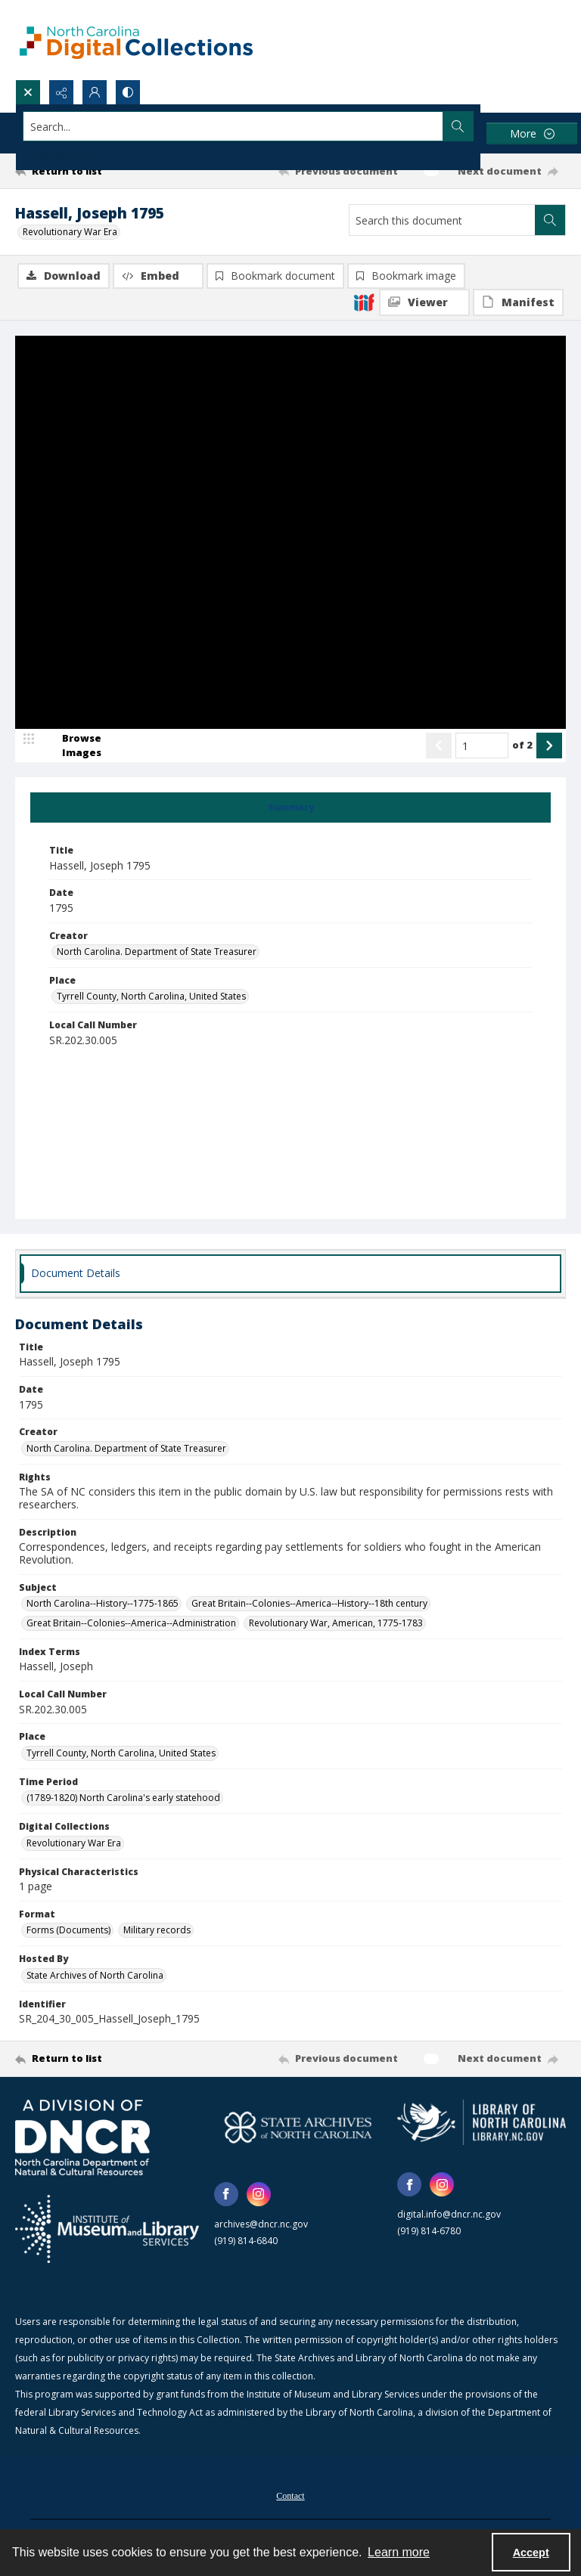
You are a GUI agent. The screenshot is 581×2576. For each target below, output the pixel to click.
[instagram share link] (259, 2194)
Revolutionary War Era (70, 231)
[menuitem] (290, 2494)
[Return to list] (87, 170)
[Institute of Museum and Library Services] (107, 2229)
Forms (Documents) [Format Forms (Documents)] (68, 1929)
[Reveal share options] (61, 92)
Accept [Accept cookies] (531, 2553)
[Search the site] (233, 126)
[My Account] (94, 92)
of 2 (522, 745)
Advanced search (60, 153)
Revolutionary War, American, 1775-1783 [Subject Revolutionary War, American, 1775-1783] (336, 1623)
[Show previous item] (439, 745)
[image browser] (72, 745)
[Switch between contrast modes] (128, 92)
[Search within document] (550, 220)
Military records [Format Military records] (157, 1929)
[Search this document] (442, 220)
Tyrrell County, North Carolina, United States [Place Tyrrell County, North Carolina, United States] (151, 996)
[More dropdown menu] (531, 133)
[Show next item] (549, 745)
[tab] (290, 807)
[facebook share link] (226, 2194)
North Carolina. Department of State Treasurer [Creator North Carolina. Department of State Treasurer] (156, 951)
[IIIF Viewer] (424, 302)
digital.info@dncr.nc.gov (449, 2214)
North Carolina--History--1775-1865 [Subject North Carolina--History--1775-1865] (102, 1603)
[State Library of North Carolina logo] (481, 2122)
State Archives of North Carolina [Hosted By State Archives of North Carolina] (94, 1975)
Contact (290, 2496)
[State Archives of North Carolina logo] (298, 2127)
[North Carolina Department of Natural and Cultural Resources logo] (82, 2137)
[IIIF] (364, 302)
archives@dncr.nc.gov (261, 2224)
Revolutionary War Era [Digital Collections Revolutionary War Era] (73, 1843)
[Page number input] (481, 745)
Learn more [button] (399, 2552)
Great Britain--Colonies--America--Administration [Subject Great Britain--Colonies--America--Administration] (131, 1623)
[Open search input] (28, 92)
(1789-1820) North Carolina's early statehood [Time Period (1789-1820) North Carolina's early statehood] (123, 1797)
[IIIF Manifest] (518, 302)
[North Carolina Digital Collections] (136, 40)
